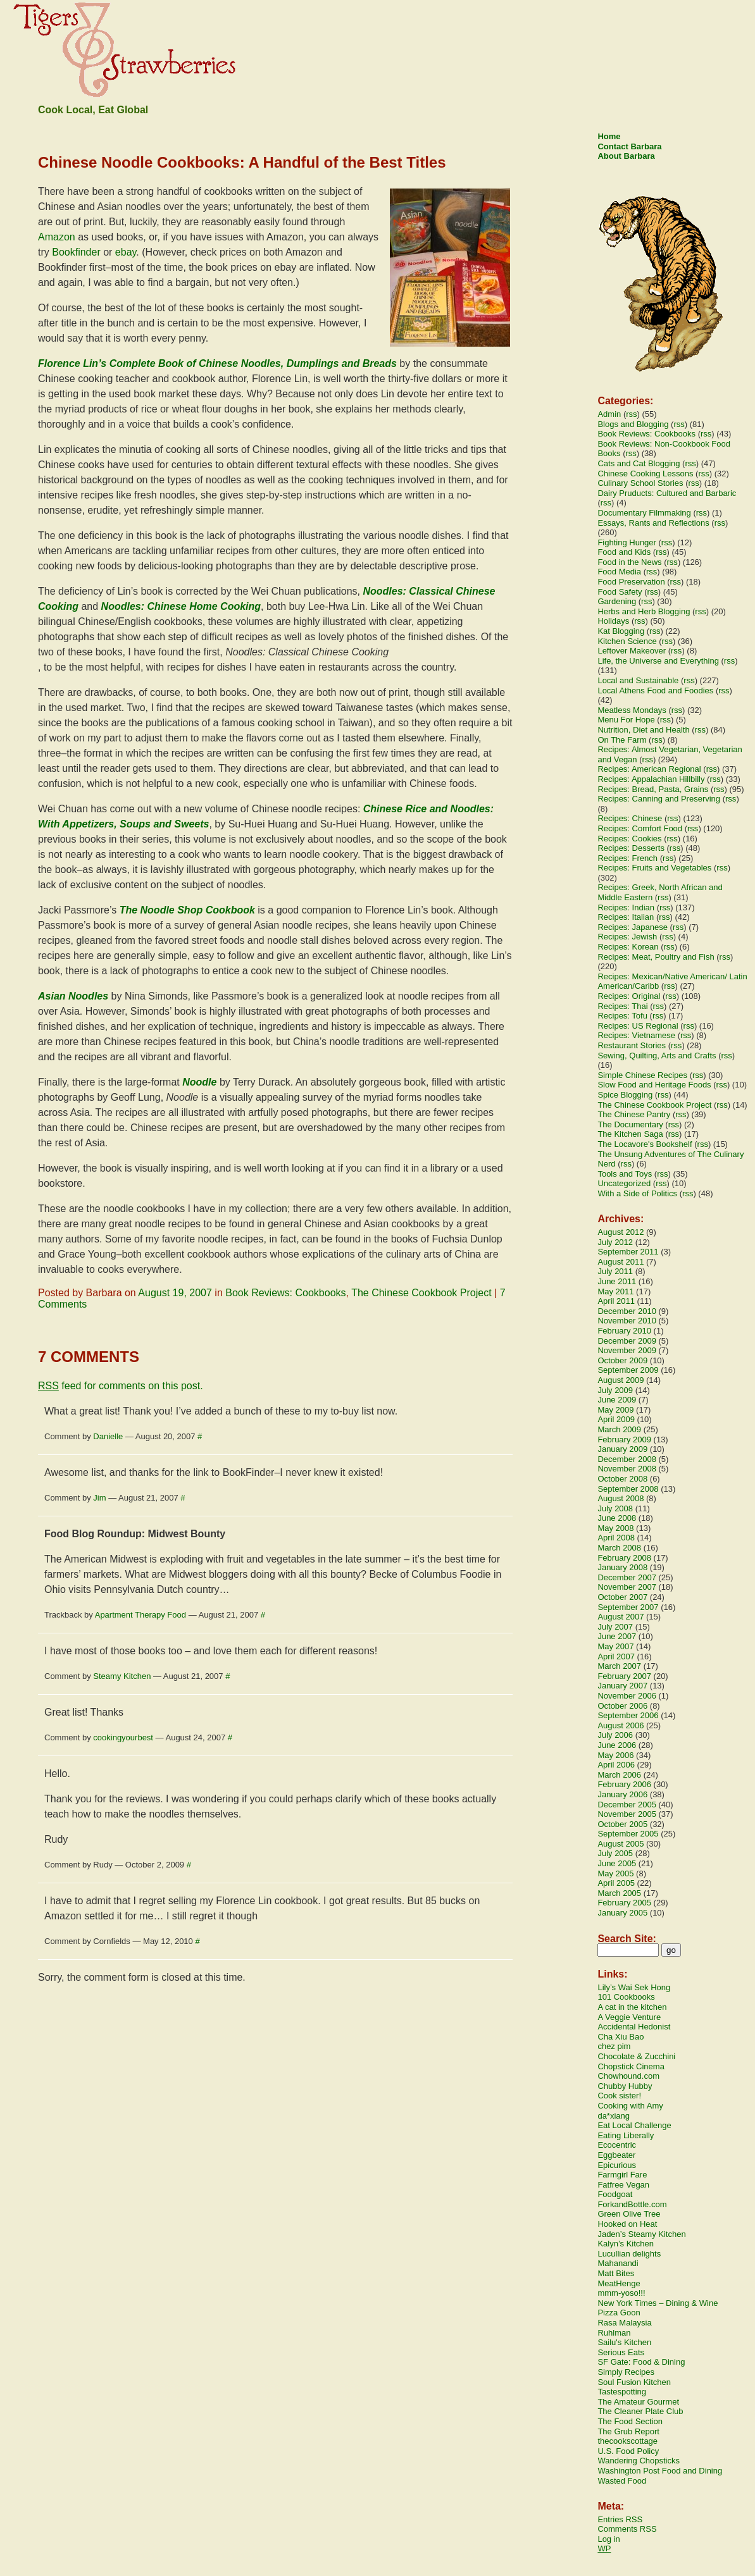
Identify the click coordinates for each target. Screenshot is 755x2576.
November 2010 (626, 1320)
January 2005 (622, 1912)
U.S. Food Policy (628, 2451)
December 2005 (626, 1804)
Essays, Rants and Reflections (653, 523)
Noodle (199, 1082)
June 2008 (616, 1518)
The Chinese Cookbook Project (421, 1292)
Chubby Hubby (624, 2086)
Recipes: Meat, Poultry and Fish (655, 957)
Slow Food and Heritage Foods (654, 1084)
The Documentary (630, 1124)
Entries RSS (619, 2519)
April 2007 (616, 1656)
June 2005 (616, 1863)
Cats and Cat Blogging (638, 463)
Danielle (108, 1436)
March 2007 (619, 1666)
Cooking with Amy (630, 2105)
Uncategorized (624, 1183)
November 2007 (626, 1587)
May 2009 (615, 1410)
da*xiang (613, 2116)
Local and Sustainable (637, 680)
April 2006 (616, 1764)
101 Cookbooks (625, 1997)
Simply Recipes (625, 2372)
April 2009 (616, 1419)
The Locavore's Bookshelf (644, 1144)
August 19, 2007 (175, 1292)
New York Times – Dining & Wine (657, 2303)
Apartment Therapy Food (140, 1614)
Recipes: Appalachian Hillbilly (650, 779)
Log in (608, 2539)
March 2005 (619, 1893)
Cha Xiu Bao (620, 2036)
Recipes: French (627, 858)
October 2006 (622, 1706)
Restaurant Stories (631, 1045)
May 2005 (615, 1873)
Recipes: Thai (622, 1006)
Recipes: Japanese (632, 927)
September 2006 (627, 1715)
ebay (126, 252)
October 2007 (622, 1597)
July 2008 (615, 1508)
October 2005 (622, 1824)
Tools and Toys (624, 1174)
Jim (99, 1497)
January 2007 (622, 1685)
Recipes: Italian (625, 917)
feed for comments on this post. (120, 1385)
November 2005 (626, 1814)
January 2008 (622, 1567)
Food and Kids (624, 552)
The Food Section (630, 2421)
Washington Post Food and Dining (659, 2470)
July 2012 (615, 1242)
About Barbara (625, 156)
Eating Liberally (625, 2135)
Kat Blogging (620, 631)
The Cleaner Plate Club (640, 2411)
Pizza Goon (618, 2312)
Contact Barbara (629, 146)
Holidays (613, 621)
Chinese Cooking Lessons (645, 473)
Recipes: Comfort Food (639, 828)
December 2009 (626, 1341)
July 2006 (615, 1735)
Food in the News (629, 562)
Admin (609, 414)
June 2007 (616, 1636)
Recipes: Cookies (629, 838)
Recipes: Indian (625, 907)
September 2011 (627, 1251)
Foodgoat (614, 2194)
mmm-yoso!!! (621, 2293)
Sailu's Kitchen (624, 2342)
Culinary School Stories (640, 483)
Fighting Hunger (626, 542)
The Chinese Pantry (633, 1114)
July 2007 (615, 1627)
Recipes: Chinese (629, 818)
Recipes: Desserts (630, 848)
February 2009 (624, 1439)
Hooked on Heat (627, 2224)
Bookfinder (76, 252)
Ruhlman (613, 2333)
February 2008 (624, 1558)
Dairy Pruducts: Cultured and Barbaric (666, 493)
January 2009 (622, 1449)
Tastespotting (621, 2391)
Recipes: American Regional (649, 769)
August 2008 (620, 1498)
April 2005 (616, 1883)
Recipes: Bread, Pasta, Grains (652, 789)
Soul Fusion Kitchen (634, 2382)
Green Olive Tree (628, 2214)
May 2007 (615, 1646)
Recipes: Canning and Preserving (658, 798)
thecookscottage (627, 2441)
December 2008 (626, 1459)
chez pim (613, 2046)
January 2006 (622, 1794)
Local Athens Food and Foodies (655, 690)
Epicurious (616, 2165)
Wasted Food (621, 2481)
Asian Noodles (73, 996)
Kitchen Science (626, 641)
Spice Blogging (624, 1094)
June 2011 (616, 1281)
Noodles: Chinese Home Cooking (181, 606)
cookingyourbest (123, 1737)
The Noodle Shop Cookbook (187, 910)
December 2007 (626, 1577)
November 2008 (626, 1468)
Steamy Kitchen (122, 1676)
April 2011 (616, 1301)
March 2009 (619, 1429)
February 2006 (624, 1784)
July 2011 (615, 1271)
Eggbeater (616, 2155)
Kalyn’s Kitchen (625, 2243)
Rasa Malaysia (624, 2322)
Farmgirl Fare (622, 2174)
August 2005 (620, 1843)
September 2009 (627, 1370)
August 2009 (620, 1380)
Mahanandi (617, 2263)
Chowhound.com (628, 2076)
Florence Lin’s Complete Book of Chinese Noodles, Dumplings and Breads (217, 363)
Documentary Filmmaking (643, 512)
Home (608, 136)
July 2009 (615, 1390)
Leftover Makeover (631, 650)
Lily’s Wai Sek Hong (633, 1987)
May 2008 (615, 1528)
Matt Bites (615, 2273)
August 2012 (620, 1232)
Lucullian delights (629, 2253)
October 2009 (622, 1360)
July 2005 (615, 1853)
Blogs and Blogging (632, 424)
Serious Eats (620, 2352)
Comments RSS (626, 2529)
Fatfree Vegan (623, 2184)
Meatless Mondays (631, 710)
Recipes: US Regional (637, 1026)
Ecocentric (616, 2145)
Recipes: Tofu (622, 1015)
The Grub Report (628, 2431)
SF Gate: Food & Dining (641, 2362)
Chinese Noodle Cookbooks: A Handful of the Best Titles (242, 162)
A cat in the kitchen (631, 2007)
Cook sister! (619, 2095)
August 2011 (620, 1261)
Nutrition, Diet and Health (643, 729)
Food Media (619, 571)
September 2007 (627, 1607)
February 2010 (624, 1330)
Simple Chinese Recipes (642, 1075)
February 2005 (624, 1902)
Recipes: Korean (627, 946)
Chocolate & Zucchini (636, 2056)
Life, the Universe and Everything (658, 661)
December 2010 (626, 1311)
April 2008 (616, 1537)
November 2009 (626, 1350)
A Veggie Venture (629, 2017)
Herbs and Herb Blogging (643, 611)
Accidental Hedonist (633, 2026)
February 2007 (624, 1676)
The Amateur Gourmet (638, 2401)
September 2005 (627, 1833)
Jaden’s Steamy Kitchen (641, 2234)
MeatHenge (618, 2283)
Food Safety (619, 592)
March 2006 (619, 1775)
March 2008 (619, 1547)
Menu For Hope (625, 719)
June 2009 (616, 1399)
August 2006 (620, 1725)
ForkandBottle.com (631, 2204)
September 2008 (627, 1489)
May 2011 (615, 1291)
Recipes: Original (628, 996)
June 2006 (616, 1745)
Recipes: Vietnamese (636, 1035)
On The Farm (621, 740)
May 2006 (615, 1755)
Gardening (616, 601)
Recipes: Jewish (627, 936)
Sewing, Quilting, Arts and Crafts (656, 1055)
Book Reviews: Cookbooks (285, 1292)
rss (631, 414)
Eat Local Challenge (634, 2125)
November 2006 (626, 1695)
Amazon (56, 237)
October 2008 (622, 1478)
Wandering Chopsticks (638, 2460)
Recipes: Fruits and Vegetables (654, 867)
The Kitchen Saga (630, 1134)
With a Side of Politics (637, 1193)
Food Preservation (631, 581)
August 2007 (620, 1616)
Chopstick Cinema (631, 2066)
